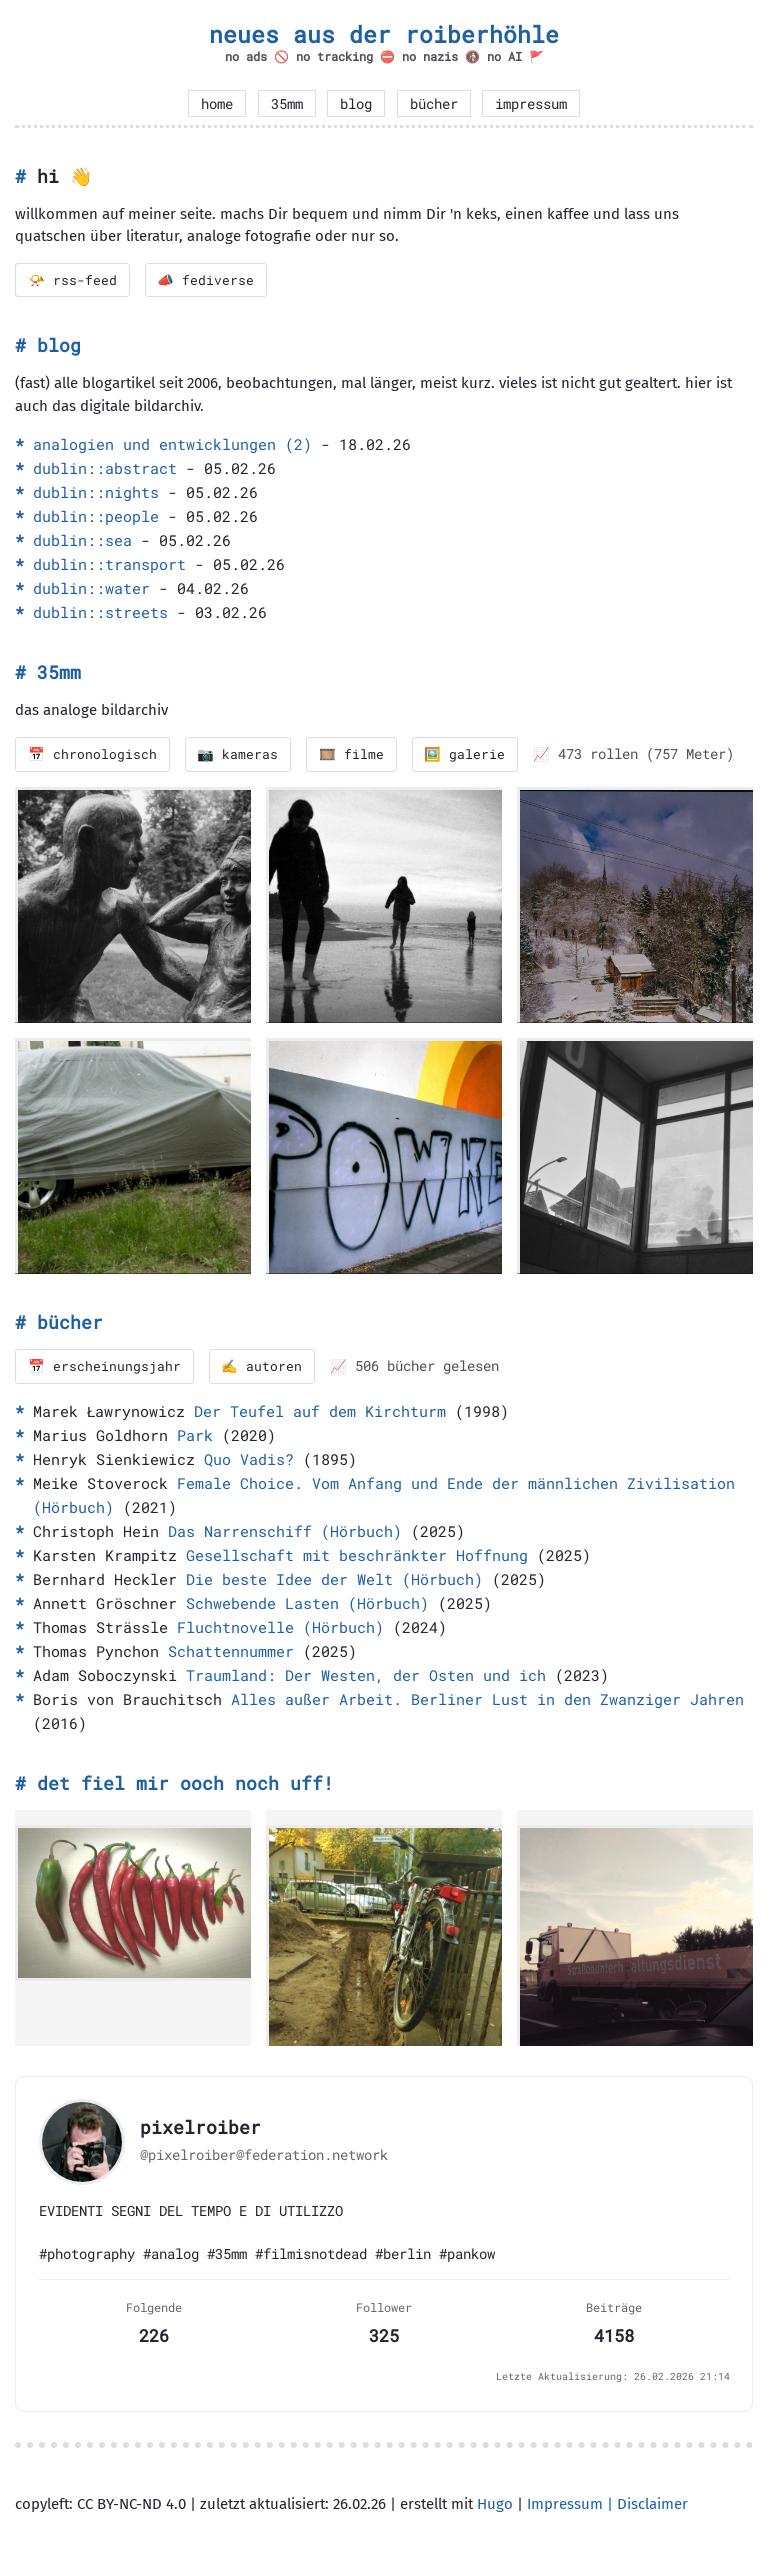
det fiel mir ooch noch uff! (185, 1783)
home (217, 104)
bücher (434, 104)
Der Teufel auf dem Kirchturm (320, 1411)
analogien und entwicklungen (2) (172, 445)
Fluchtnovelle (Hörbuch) (280, 1627)
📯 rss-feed (72, 280)
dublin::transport (109, 565)
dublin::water (91, 589)
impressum (531, 104)
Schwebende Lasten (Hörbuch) (307, 1603)
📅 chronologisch (92, 755)
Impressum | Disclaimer (607, 2505)
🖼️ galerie (466, 755)
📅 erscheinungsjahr (104, 1367)
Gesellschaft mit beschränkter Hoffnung (357, 1555)
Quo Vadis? (249, 1459)
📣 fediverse (206, 280)
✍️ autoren (262, 1367)
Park (195, 1435)
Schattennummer (231, 1651)
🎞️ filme (352, 755)
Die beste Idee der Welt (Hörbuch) (334, 1579)
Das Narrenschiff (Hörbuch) (285, 1531)
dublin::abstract (105, 469)
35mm (287, 104)
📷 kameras (238, 755)
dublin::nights (96, 493)
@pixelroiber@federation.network (264, 2156)
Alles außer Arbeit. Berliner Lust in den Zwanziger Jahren (487, 1699)
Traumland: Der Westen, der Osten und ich (366, 1675)
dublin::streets (100, 613)
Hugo (495, 2505)
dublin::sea (82, 541)
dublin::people (96, 517)
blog (356, 104)
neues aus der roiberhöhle (384, 34)
